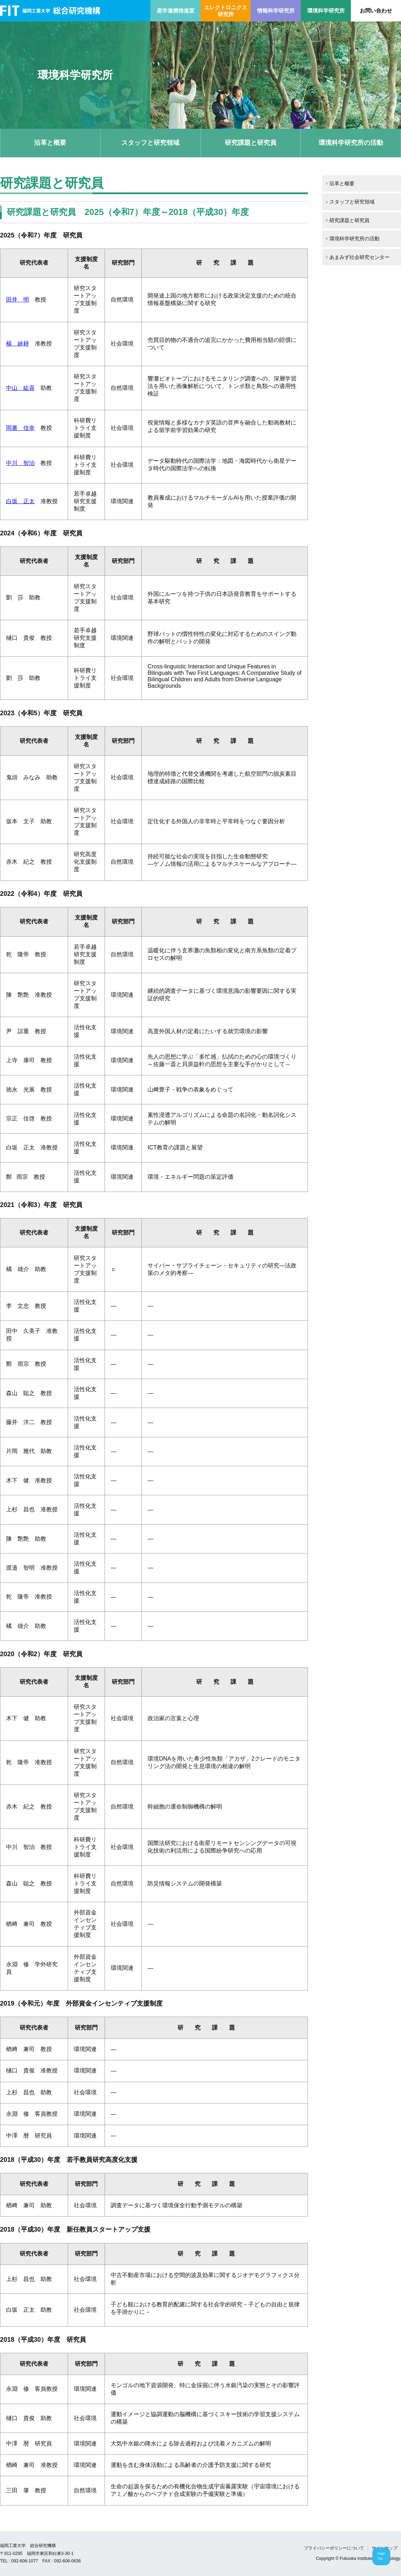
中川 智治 (20, 463)
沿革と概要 (50, 142)
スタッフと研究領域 (150, 142)
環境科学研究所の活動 (351, 142)
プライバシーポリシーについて (334, 2548)
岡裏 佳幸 (20, 428)
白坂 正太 (20, 501)
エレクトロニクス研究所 (225, 11)
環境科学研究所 (326, 11)
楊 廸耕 (17, 343)
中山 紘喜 (20, 388)
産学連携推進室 (175, 11)
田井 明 (17, 299)
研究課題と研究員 (250, 142)
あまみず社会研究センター (359, 257)
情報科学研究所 (276, 11)
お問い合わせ (376, 11)
